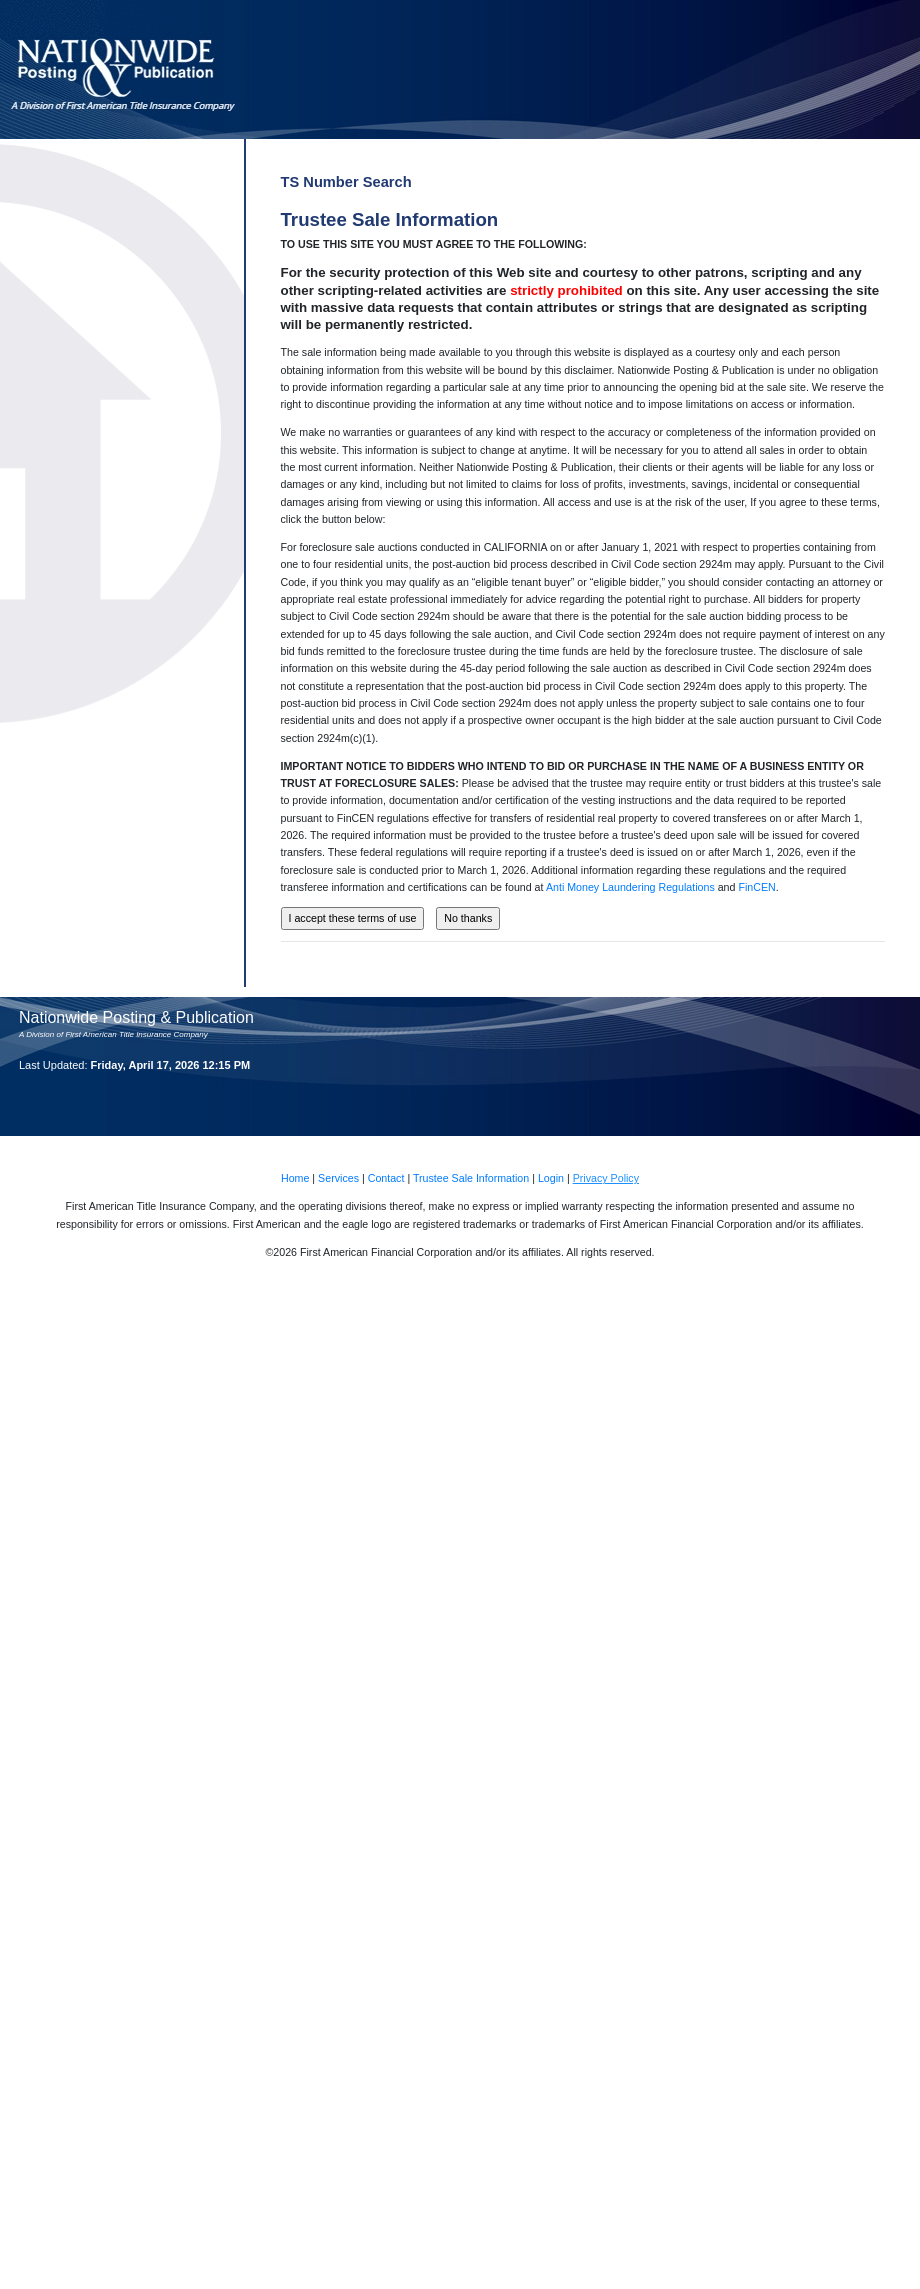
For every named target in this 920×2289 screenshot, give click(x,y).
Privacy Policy (606, 1178)
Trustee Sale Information (471, 1178)
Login (551, 1178)
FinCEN (756, 887)
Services (338, 1178)
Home (295, 1178)
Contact (386, 1178)
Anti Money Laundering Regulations (630, 887)
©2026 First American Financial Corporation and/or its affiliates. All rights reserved (458, 1252)
